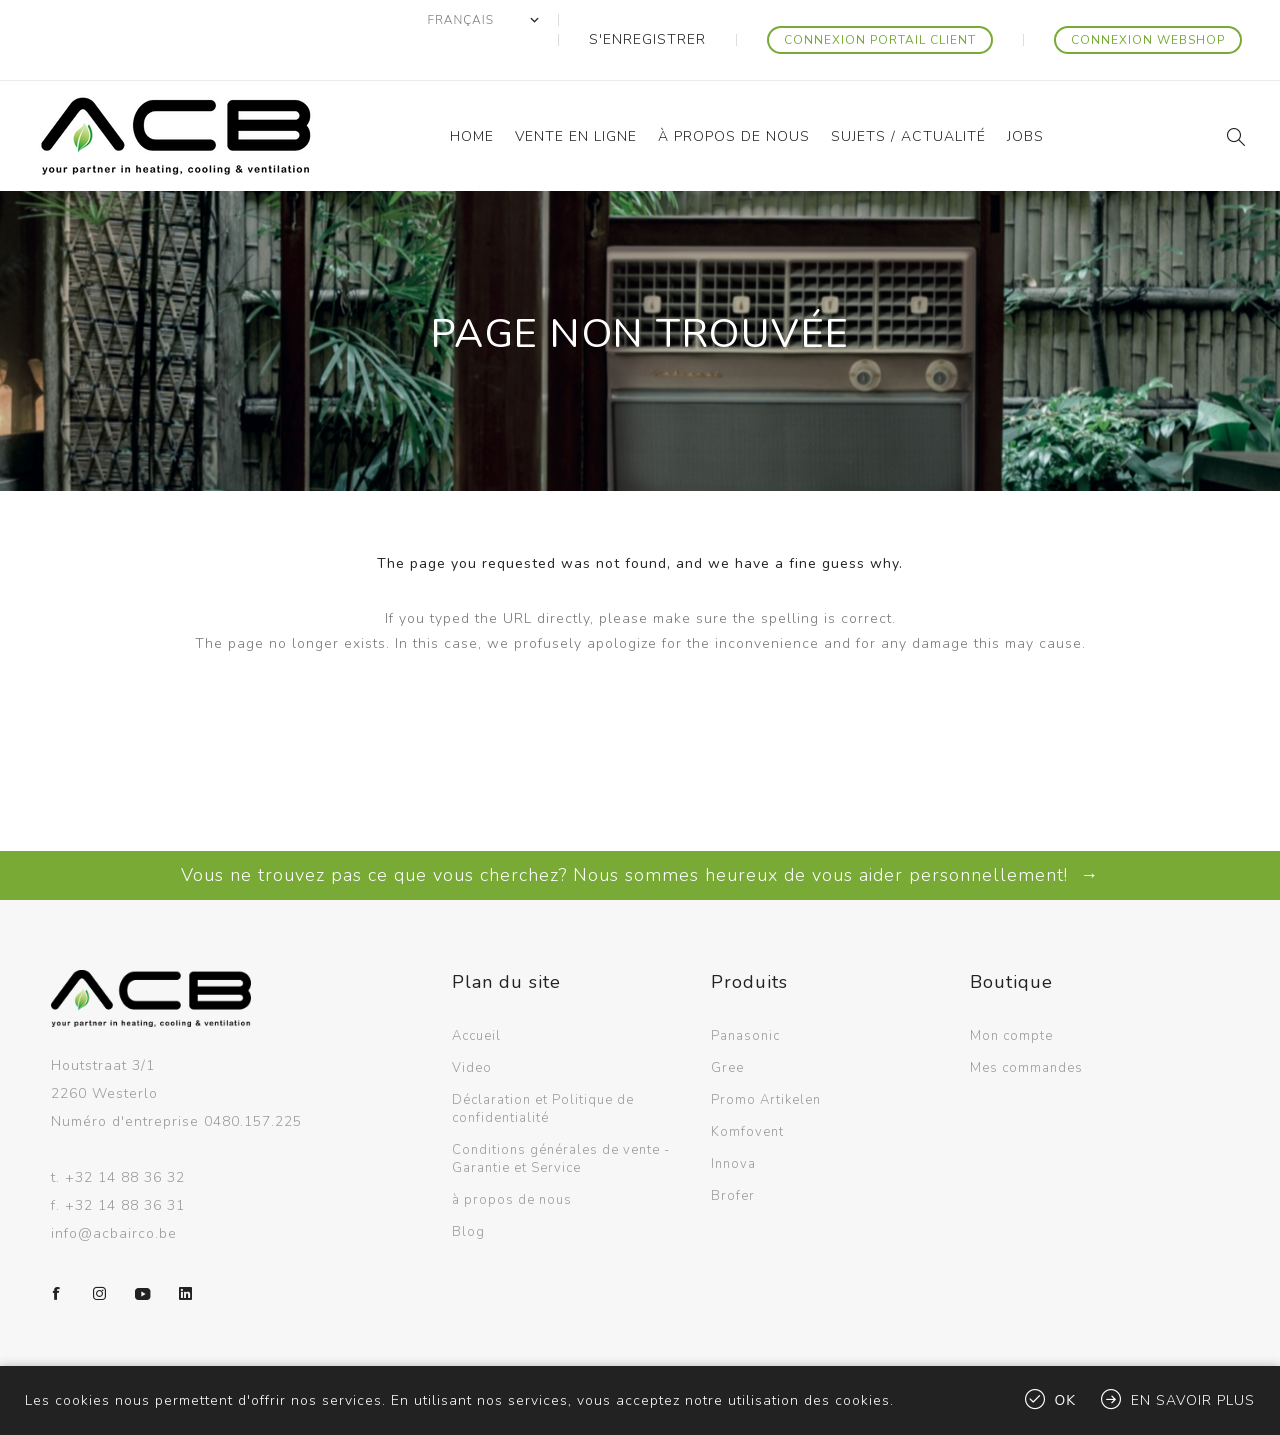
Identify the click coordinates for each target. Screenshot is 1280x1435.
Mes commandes (1026, 1028)
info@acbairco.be (114, 1193)
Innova (733, 1124)
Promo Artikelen (766, 1060)
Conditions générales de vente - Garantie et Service (561, 1119)
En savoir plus (1193, 1400)
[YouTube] (143, 1254)
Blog (468, 1192)
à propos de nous (512, 1160)
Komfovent (747, 1092)
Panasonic (745, 996)
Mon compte (1011, 996)
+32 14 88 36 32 (125, 1137)
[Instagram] (100, 1254)
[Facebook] (57, 1254)
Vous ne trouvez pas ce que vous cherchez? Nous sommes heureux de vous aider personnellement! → (640, 835)
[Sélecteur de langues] (569, 20)
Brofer (733, 1156)
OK (1066, 1400)
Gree (727, 1028)
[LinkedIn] (186, 1254)
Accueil (476, 996)
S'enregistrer (714, 20)
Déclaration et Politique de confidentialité (543, 1069)
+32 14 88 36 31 (125, 1165)
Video (472, 1028)
